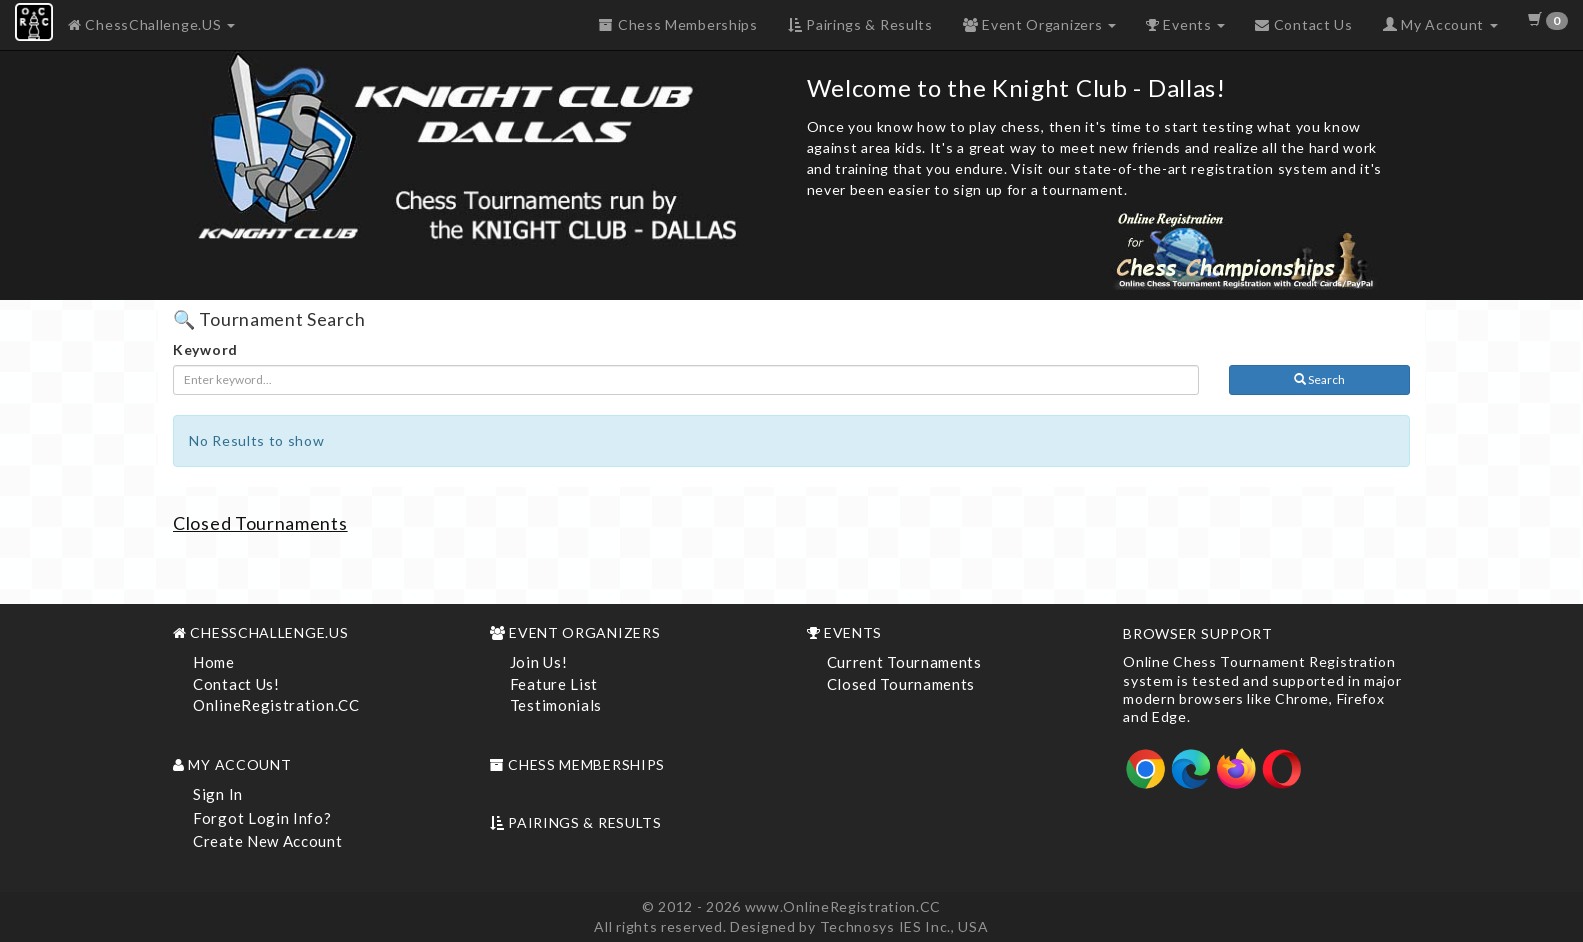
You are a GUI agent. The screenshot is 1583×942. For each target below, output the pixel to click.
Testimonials (556, 705)
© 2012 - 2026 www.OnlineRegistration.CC (791, 906)
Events (1185, 24)
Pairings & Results (860, 24)
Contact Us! (236, 684)
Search (1319, 379)
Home (214, 662)
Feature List (554, 684)
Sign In (218, 794)
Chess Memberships (678, 24)
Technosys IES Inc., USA (904, 926)
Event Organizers (1039, 24)
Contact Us (1303, 24)
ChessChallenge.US (151, 24)
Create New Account (268, 841)
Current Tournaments (904, 662)
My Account (1440, 24)
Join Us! (539, 662)
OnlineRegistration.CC (276, 705)
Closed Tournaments (260, 523)
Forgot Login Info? (262, 818)
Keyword (205, 349)
